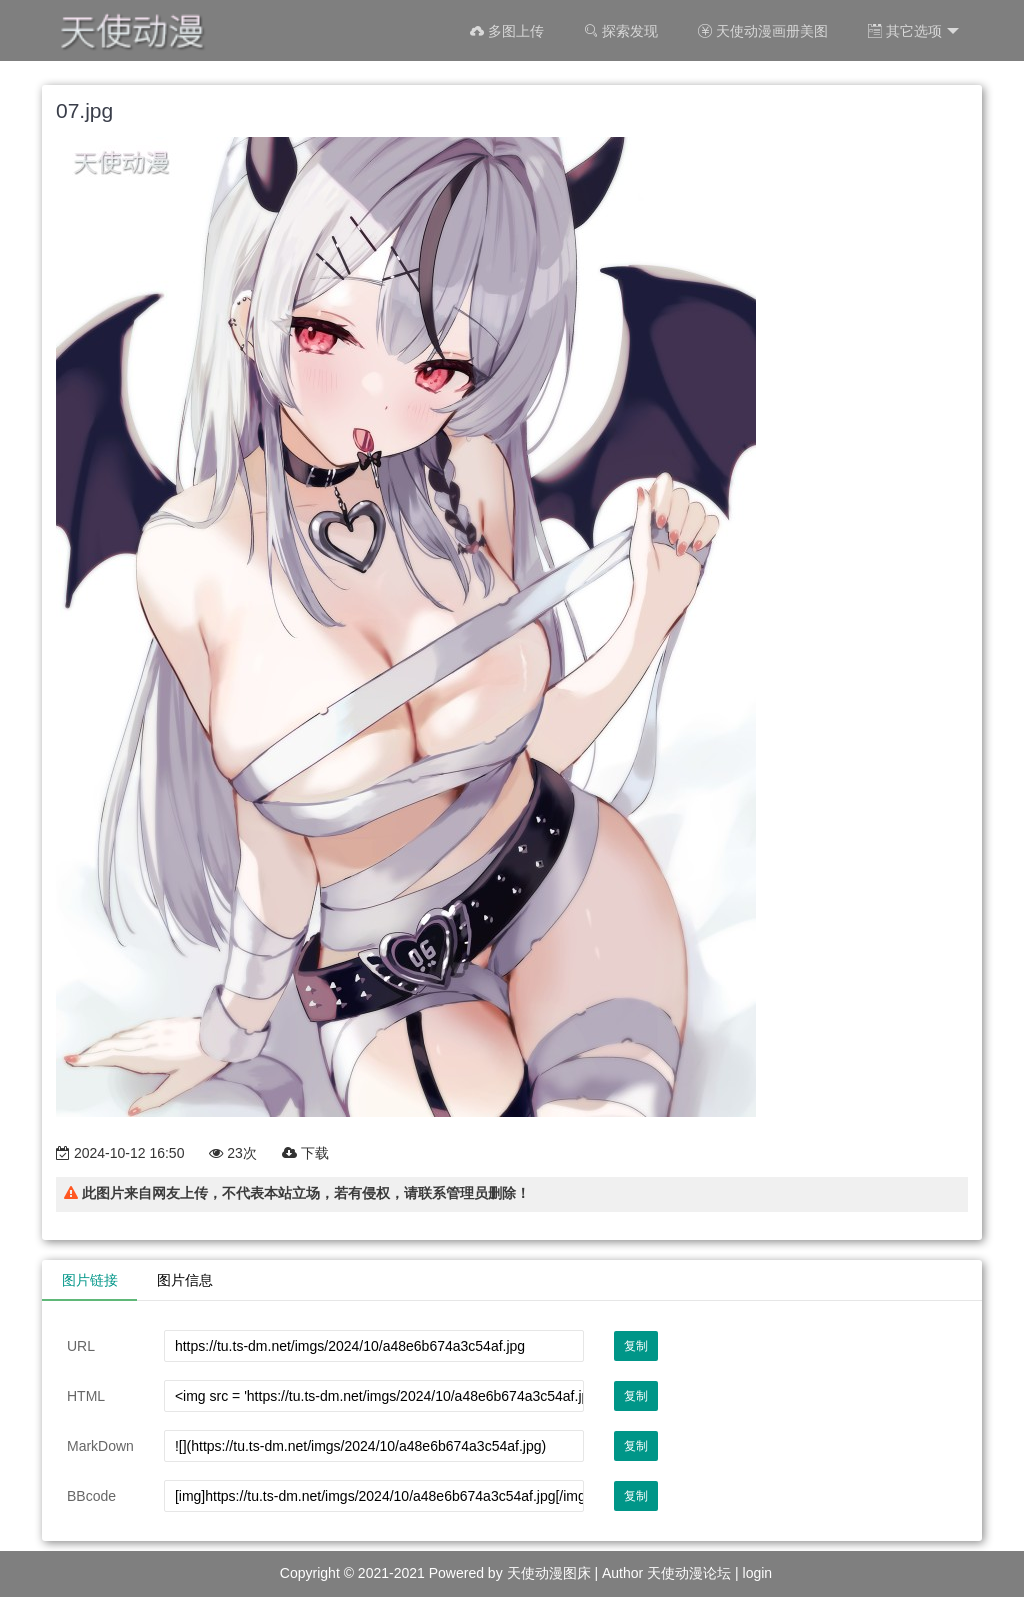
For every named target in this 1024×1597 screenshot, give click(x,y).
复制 (636, 1346)
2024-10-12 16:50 (120, 1153)
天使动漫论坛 (689, 1573)
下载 (305, 1153)
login (758, 1573)
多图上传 (507, 31)
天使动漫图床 (549, 1573)
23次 (232, 1153)
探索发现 (621, 31)
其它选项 (913, 31)
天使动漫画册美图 (763, 31)
